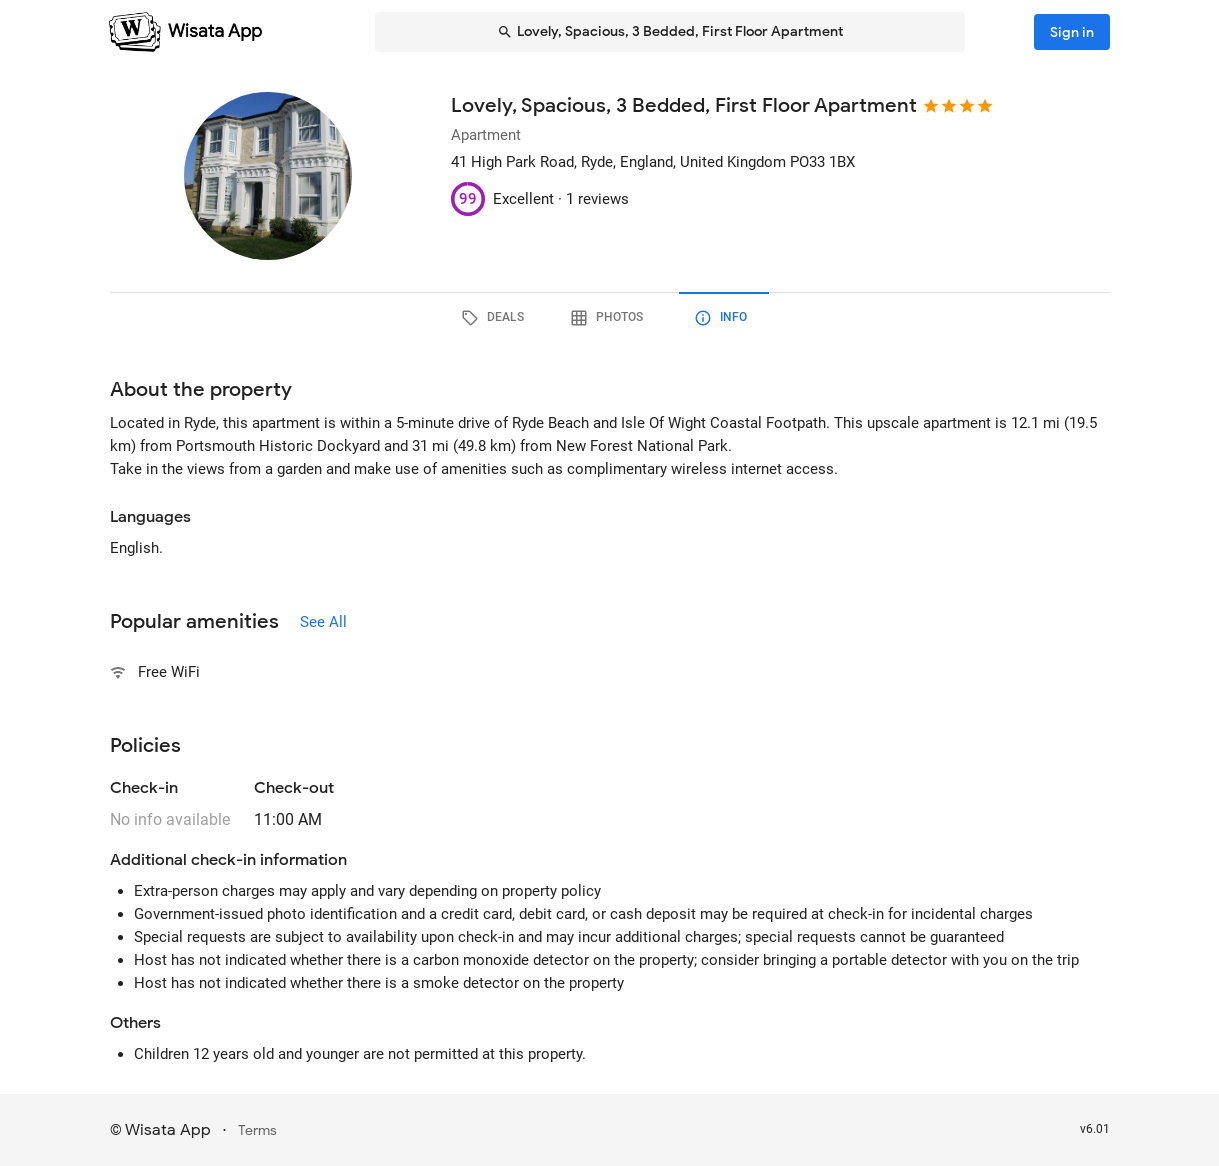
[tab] (496, 318)
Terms (257, 1130)
